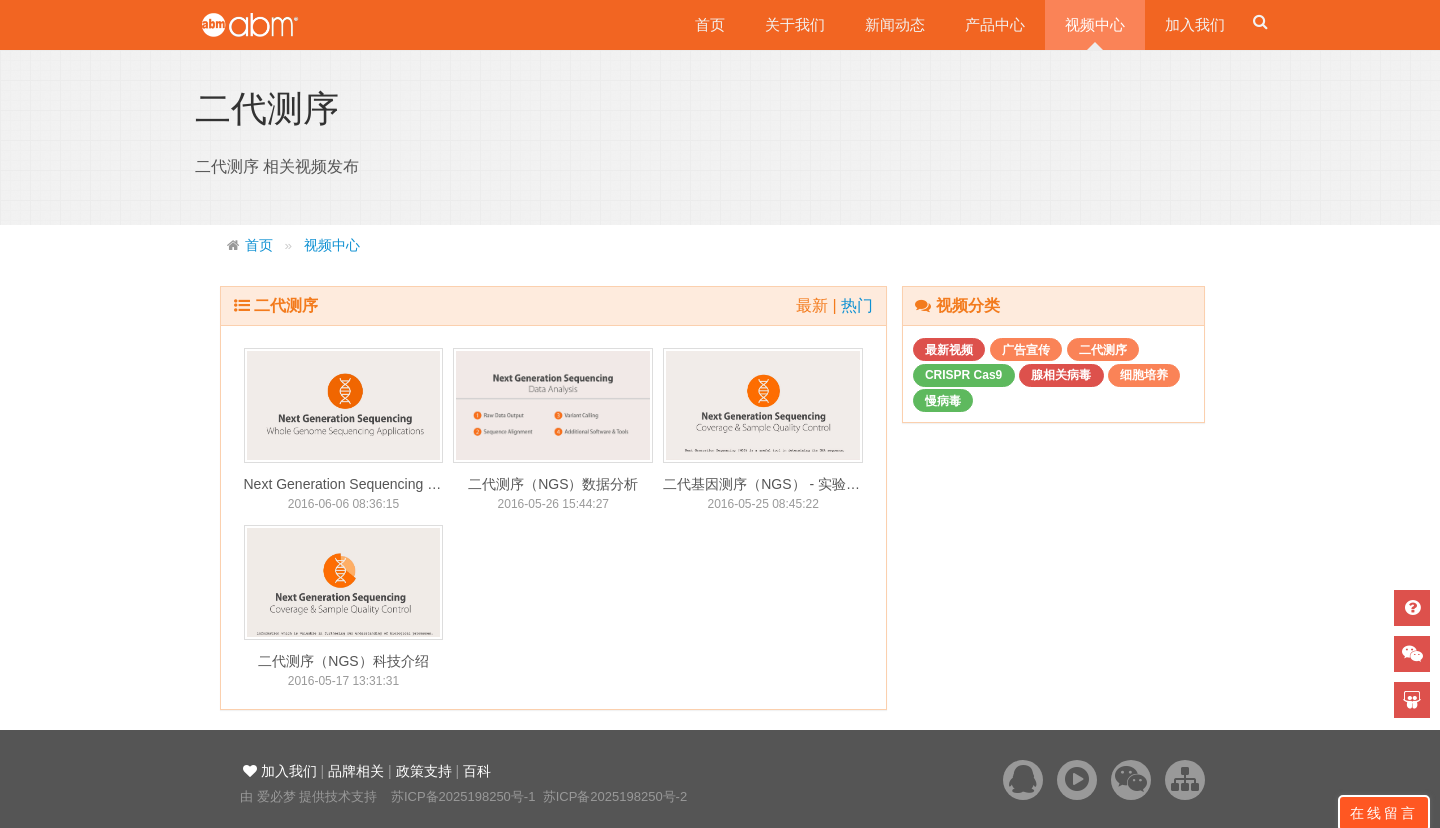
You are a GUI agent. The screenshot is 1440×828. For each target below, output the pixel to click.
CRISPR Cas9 (963, 375)
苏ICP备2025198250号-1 (463, 796)
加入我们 (1195, 24)
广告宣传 (1026, 350)
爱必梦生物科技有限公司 (277, 25)
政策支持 (424, 771)
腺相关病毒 (1061, 375)
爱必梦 (276, 796)
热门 (857, 305)
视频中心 (1095, 24)
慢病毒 (943, 401)
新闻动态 (895, 24)
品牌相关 (356, 771)
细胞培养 (1144, 375)
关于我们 (795, 24)
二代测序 (1103, 350)
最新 (814, 305)
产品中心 (995, 24)
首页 (710, 24)
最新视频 (949, 350)
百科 (477, 771)
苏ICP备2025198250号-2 (615, 796)
